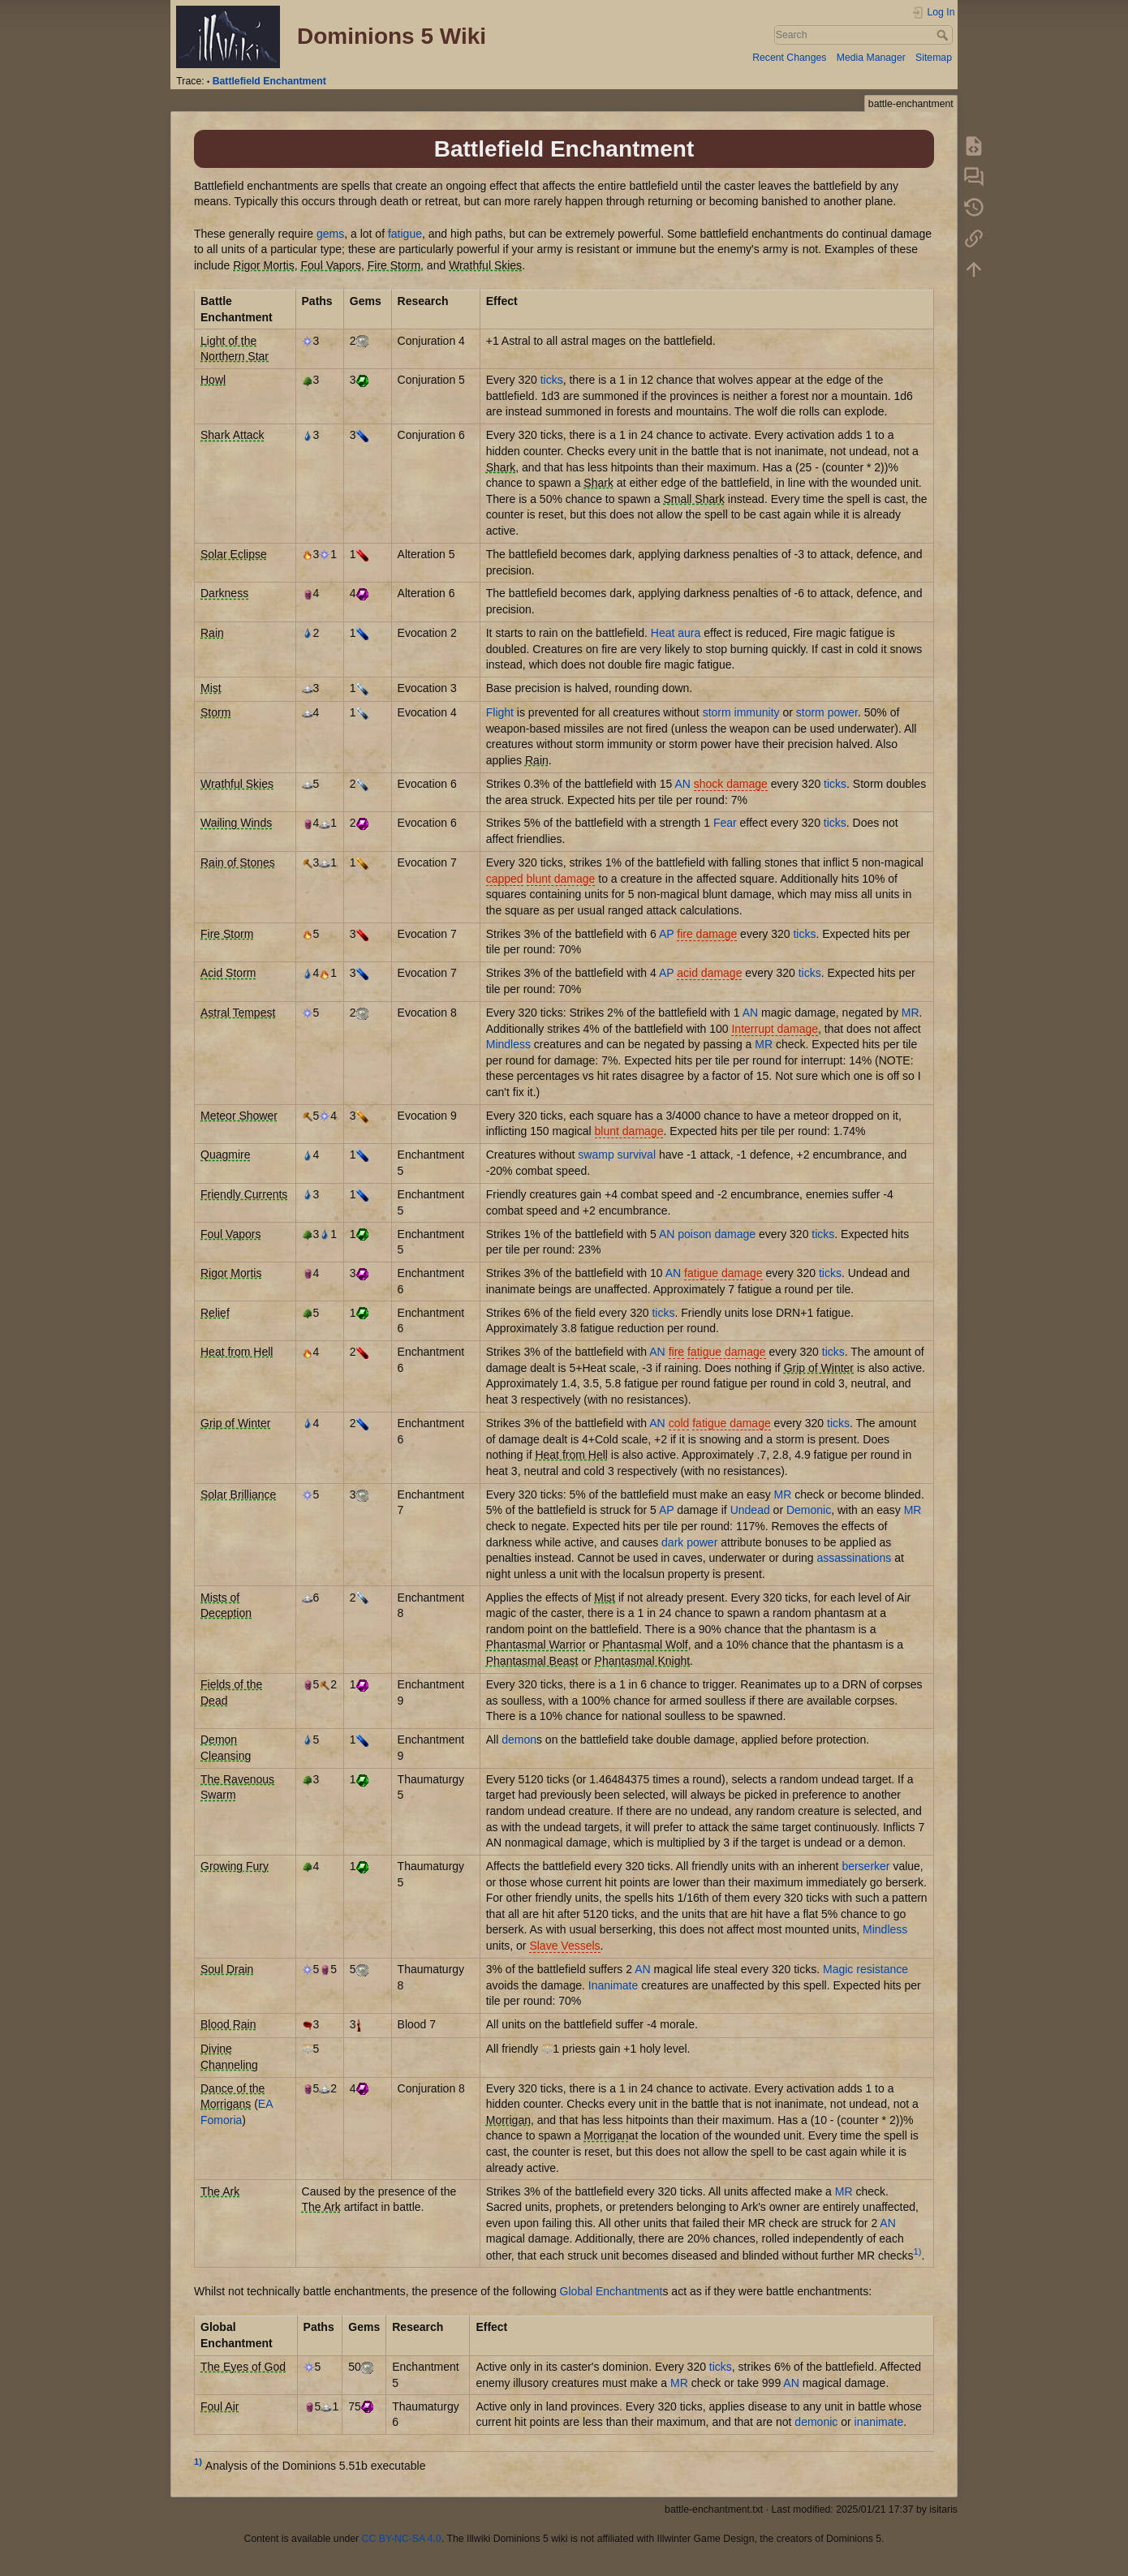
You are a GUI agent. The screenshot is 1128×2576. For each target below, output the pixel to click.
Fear (725, 822)
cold (679, 1423)
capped (504, 878)
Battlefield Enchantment (269, 81)
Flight (500, 712)
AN (682, 783)
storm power (827, 712)
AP (666, 933)
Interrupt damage (774, 1028)
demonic (815, 2421)
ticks (551, 379)
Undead (750, 1509)
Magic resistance (865, 1969)
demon (519, 1739)
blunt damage (561, 878)
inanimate (879, 2421)
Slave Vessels (564, 1945)
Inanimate (613, 1985)
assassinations (854, 1557)
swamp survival (617, 1154)
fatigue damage (723, 1272)
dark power (689, 1542)
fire (676, 1351)
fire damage (707, 933)
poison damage (717, 1234)
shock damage (731, 783)
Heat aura (675, 632)
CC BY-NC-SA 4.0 (401, 2538)
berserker (865, 1866)
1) (918, 2251)
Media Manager (871, 57)
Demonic (808, 1509)
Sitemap (933, 57)
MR (910, 1012)
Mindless (508, 1044)
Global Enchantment (611, 2291)
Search (944, 35)
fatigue (405, 233)
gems (330, 233)
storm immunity (741, 712)
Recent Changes (789, 57)
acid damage (709, 972)
